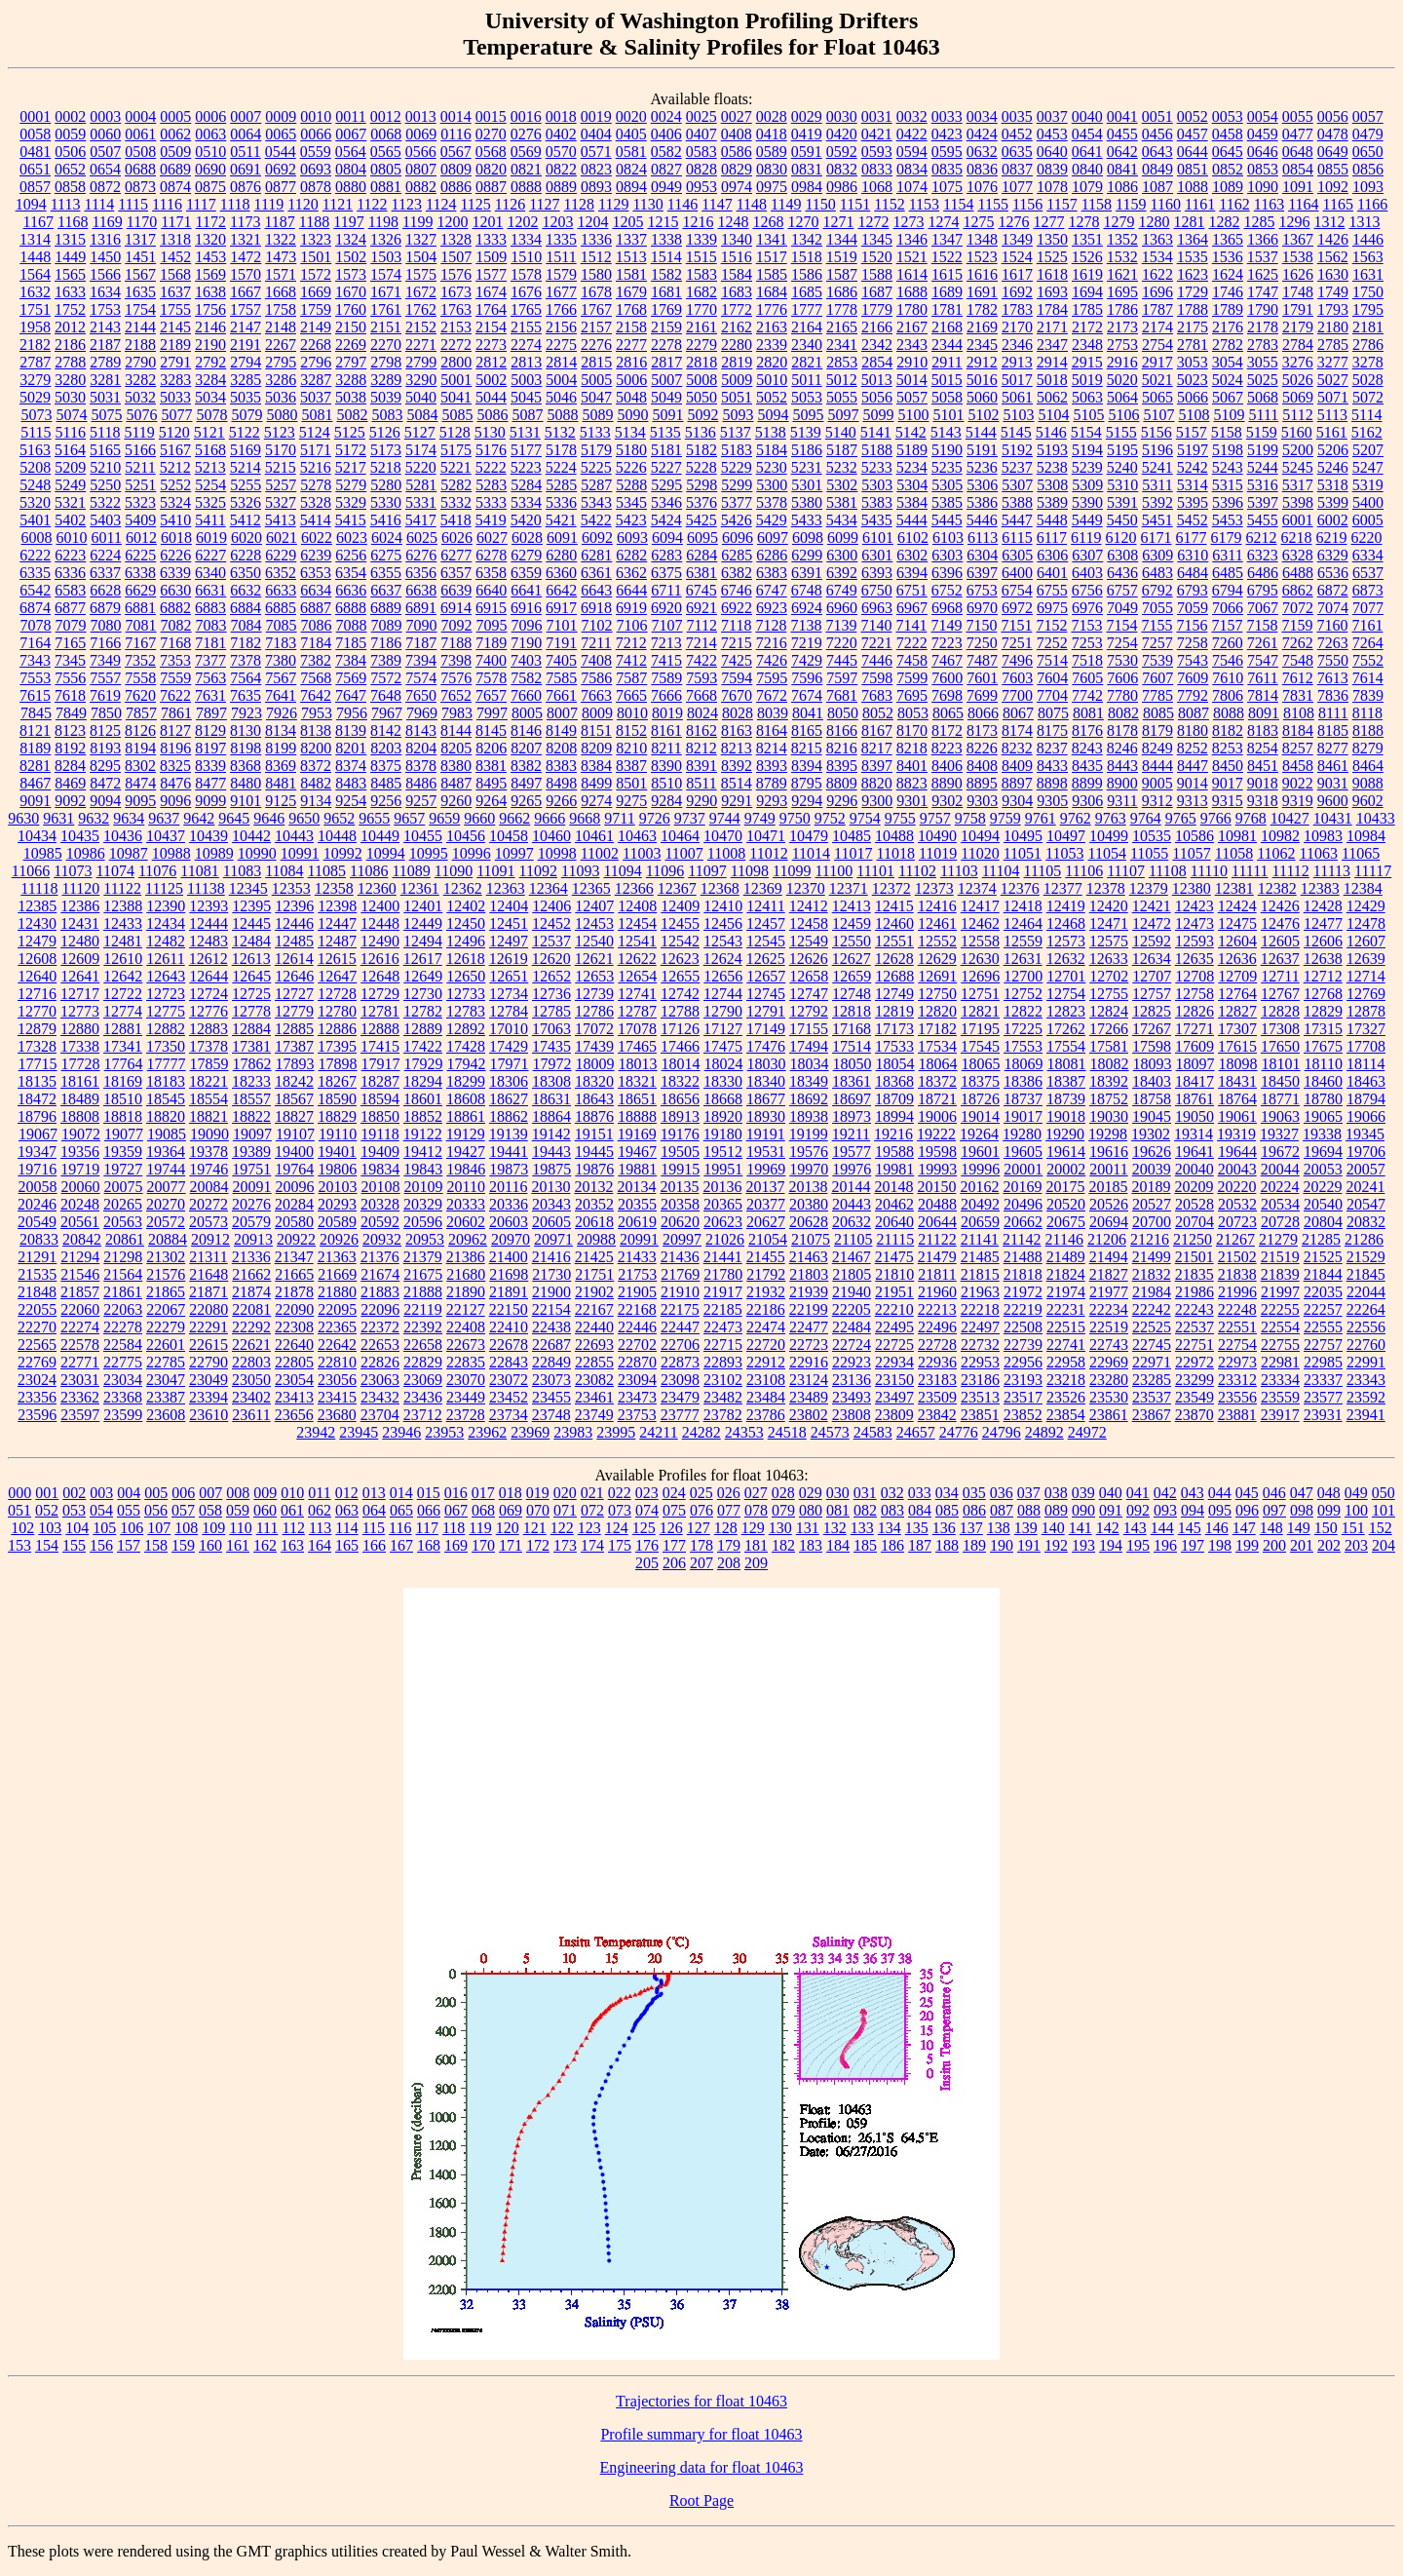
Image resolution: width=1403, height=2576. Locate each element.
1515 (701, 257)
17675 (1323, 1046)
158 (156, 1545)
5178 (561, 450)
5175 (456, 450)
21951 (894, 1292)
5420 (526, 520)
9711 (619, 818)
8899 (1087, 783)
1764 (491, 309)
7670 (736, 695)
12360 (377, 888)
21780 (722, 1274)
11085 (327, 871)
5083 (386, 414)
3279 (35, 379)
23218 (1065, 1379)
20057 (1365, 1169)
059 (237, 1510)
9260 (456, 800)
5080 (281, 414)
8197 (210, 748)
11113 (1331, 871)
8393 (771, 765)
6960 (841, 607)
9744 (724, 818)
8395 (841, 765)
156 (101, 1545)
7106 (632, 625)
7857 (141, 713)
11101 (875, 871)
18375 (980, 1081)
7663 (596, 695)
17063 (551, 1028)
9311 (1122, 800)
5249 (70, 485)
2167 (912, 327)
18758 (1151, 1099)
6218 (1296, 537)
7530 (1122, 660)
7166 (105, 642)
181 (756, 1545)
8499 (596, 783)
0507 (105, 151)
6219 (1331, 537)
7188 (456, 642)
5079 (246, 414)
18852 (422, 1116)
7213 (666, 642)
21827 (1108, 1274)
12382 (1277, 888)
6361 (596, 572)
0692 (280, 169)
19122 (422, 1134)
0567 (456, 151)
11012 (768, 853)
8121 (35, 730)
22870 (637, 1362)
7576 (456, 678)
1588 (876, 274)
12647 (337, 976)
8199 (280, 748)
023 (647, 1492)
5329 (350, 502)
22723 (808, 1344)
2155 (526, 327)
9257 (420, 800)
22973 (1237, 1362)
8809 (841, 783)
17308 (1280, 1028)
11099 (792, 871)
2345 (982, 344)
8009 (597, 713)
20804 (1323, 1221)
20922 (296, 1239)
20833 (38, 1239)
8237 (1052, 748)
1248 (732, 221)
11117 (1372, 871)
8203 (385, 748)
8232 (1017, 748)
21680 (465, 1274)
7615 (35, 695)
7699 (982, 695)
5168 (210, 450)
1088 (1192, 186)
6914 (456, 607)
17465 (637, 1046)
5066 (1192, 397)
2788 (70, 362)
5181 (666, 450)
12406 (551, 906)
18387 (1065, 1081)
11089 (411, 871)
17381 (251, 1046)
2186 (70, 344)
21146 (1064, 1239)
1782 (982, 309)
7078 (36, 625)
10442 (251, 835)
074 (647, 1510)
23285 (1151, 1379)
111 (267, 1527)
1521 (912, 257)
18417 (1194, 1081)
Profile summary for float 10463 (701, 2434)
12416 (937, 906)
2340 (806, 344)
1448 (35, 257)
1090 (1262, 186)
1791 (1297, 309)
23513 (980, 1397)
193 (1083, 1545)
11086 (369, 871)
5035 (245, 397)
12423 (1194, 906)
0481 (35, 151)
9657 (409, 818)
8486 (420, 783)
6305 (1017, 555)
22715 (722, 1344)
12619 (508, 958)
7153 (1086, 625)
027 (756, 1492)
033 (919, 1492)
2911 (946, 362)
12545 (765, 941)
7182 (245, 642)
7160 (1331, 625)
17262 (1065, 1028)
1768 (631, 309)
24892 (1044, 1432)
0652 (70, 169)
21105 (853, 1239)
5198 (1227, 450)
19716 (37, 1169)
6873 (1368, 590)
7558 (140, 678)
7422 (701, 660)
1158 (1096, 204)
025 (701, 1492)
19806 (337, 1169)
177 (674, 1545)
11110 (1209, 871)
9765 (1180, 818)
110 (240, 1527)
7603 (1017, 678)
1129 (613, 204)
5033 (175, 397)
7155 (1156, 625)
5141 (875, 432)
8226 (982, 748)
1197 (348, 221)
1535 (1192, 257)
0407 (701, 134)
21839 (1280, 1274)
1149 (786, 204)
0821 (526, 169)
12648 (379, 976)
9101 (245, 800)
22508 (1023, 1327)
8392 (736, 765)
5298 (701, 485)
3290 (420, 379)
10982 (1280, 835)
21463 (808, 1257)
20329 (422, 1204)
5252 (175, 485)
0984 (806, 186)
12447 (337, 923)
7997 (492, 713)
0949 (666, 186)
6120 (1121, 537)
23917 (1280, 1414)
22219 (1023, 1309)
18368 (894, 1081)
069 (510, 1510)
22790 (208, 1362)
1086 (1122, 186)
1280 (1153, 221)
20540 (1323, 1204)
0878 (315, 186)
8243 (1087, 748)
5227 (666, 467)
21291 (37, 1257)
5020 (1122, 379)
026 (728, 1492)
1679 (631, 292)
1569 (210, 274)
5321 (70, 502)
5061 (1017, 397)
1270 (802, 221)
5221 (456, 467)
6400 (1017, 572)
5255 (245, 485)
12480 (79, 941)
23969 (530, 1432)
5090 (632, 414)
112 (293, 1527)
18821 (208, 1116)
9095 (140, 800)
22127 (465, 1309)
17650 (1280, 1046)
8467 (35, 783)
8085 (1158, 713)
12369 (762, 888)
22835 (465, 1362)
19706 (1365, 1151)
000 (19, 1492)
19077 (123, 1134)
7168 (175, 642)
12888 (379, 1028)
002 (74, 1492)
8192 (70, 748)
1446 (1368, 239)
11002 (600, 853)
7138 (805, 625)
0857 (35, 186)
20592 (379, 1221)
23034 (122, 1379)
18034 (809, 1064)
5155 (1121, 432)
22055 (37, 1309)
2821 (806, 362)
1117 (201, 204)
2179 (1297, 327)
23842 (937, 1414)
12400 (379, 906)
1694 (1087, 292)
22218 (980, 1309)
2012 (70, 327)
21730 (551, 1274)
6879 (105, 607)
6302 (912, 555)
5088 (562, 414)
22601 (165, 1344)
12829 (1323, 1011)
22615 (208, 1344)
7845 (36, 713)
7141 (911, 625)
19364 (165, 1151)
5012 (841, 379)
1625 (1262, 274)
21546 (79, 1274)
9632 (93, 818)
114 (346, 1527)
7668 (701, 695)
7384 (350, 660)
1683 (736, 292)
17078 (637, 1028)
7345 (70, 660)
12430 (37, 923)
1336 (596, 239)
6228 (245, 555)
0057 (1368, 116)
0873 (140, 186)
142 (1107, 1527)
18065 (981, 1064)
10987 (128, 853)
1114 (99, 204)
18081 (1066, 1064)
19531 (765, 1151)
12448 (379, 923)
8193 (105, 748)
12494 (422, 941)
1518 (806, 257)
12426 (1280, 906)
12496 (465, 941)
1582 (666, 274)
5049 (666, 397)
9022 (1297, 783)
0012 (385, 116)
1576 (456, 274)
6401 (1052, 572)
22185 (722, 1309)
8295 (105, 765)
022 (619, 1492)
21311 (208, 1257)
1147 (717, 204)
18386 (1023, 1081)
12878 (1365, 1011)
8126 (140, 730)
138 (998, 1527)
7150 (981, 625)
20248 (79, 1204)
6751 (912, 590)
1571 (280, 274)
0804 (350, 169)
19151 (594, 1134)
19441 (508, 1151)
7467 (947, 660)
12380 (1191, 888)
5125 (349, 432)
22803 (251, 1362)
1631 (1368, 274)
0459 (1262, 134)
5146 (1051, 432)
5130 (490, 432)
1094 (31, 204)
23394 (208, 1397)
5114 (1366, 414)
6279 (526, 555)
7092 (457, 625)
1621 (1122, 274)
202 (1329, 1545)
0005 (175, 116)
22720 (765, 1344)
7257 (1157, 642)
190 (1001, 1545)
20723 (1237, 1221)
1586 (806, 274)
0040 (1087, 116)
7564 (245, 678)
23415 (337, 1397)
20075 (123, 1186)
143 (1135, 1527)
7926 (281, 713)
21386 (465, 1257)
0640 (1052, 151)
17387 (294, 1046)
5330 (385, 502)
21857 (79, 1292)
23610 (208, 1414)
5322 (105, 502)
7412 (631, 660)
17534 (937, 1046)
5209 (70, 467)
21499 (1151, 1257)
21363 (337, 1257)
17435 (551, 1046)
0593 (876, 151)
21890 (465, 1292)
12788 (680, 1011)
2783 (1262, 344)
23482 (722, 1397)
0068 (385, 134)
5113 (1332, 414)
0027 (736, 116)
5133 (595, 432)
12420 (1108, 906)
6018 (176, 537)
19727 (122, 1169)
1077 (1017, 186)
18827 (294, 1116)
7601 (982, 678)
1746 (1227, 292)
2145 (175, 327)
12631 (1023, 958)
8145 (491, 730)
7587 (631, 678)
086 (974, 1510)
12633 (1108, 958)
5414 (315, 520)
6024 (386, 537)
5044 (491, 397)
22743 (1108, 1344)
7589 (666, 678)
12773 (79, 1011)
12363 (505, 888)
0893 (596, 186)
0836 (982, 169)
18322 (680, 1081)
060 (265, 1510)
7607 (1157, 678)
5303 (876, 485)
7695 (912, 695)
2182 (35, 344)
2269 (350, 344)
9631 (58, 818)
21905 (637, 1292)
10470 (722, 835)
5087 (527, 414)
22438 (551, 1327)
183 (810, 1545)
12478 (1365, 923)
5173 (385, 450)
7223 (947, 642)
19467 (637, 1151)
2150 (350, 327)
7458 (912, 660)
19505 (680, 1151)
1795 (1368, 309)
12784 (508, 1011)
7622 (175, 695)
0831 (806, 169)
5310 (1122, 485)
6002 (1332, 520)
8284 (70, 765)
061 (292, 1510)
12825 (1151, 1011)
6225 (140, 555)
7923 (246, 713)
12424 (1237, 906)
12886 (337, 1028)
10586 (1194, 835)
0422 (912, 134)
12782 (422, 1011)
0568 (491, 151)
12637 (1280, 958)
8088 (1228, 713)
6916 (526, 607)
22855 (594, 1362)
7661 (561, 695)
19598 (937, 1151)
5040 (420, 397)
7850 (106, 713)
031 (865, 1492)
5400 (1368, 502)
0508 (140, 151)
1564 (35, 274)
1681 (666, 292)
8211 (666, 748)
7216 (771, 642)
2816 (631, 362)
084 (919, 1510)
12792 (808, 1011)
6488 (1297, 572)
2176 (1227, 327)
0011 (350, 116)
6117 (1052, 537)
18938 (808, 1116)
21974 (1065, 1292)
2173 (1122, 327)
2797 (350, 362)
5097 (842, 414)
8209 (596, 748)
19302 (1150, 1134)
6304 (982, 555)
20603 (508, 1221)
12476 (1280, 923)
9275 (631, 800)
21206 (1106, 1239)
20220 (1236, 1186)
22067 (165, 1309)
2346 (1017, 344)
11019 (938, 853)
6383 (771, 572)
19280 (1022, 1134)
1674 (491, 292)
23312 (1237, 1379)
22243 (1194, 1309)
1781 (947, 309)
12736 (551, 993)
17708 (1365, 1046)
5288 (631, 485)
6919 (631, 607)
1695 (1122, 292)
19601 (980, 1151)
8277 (1332, 748)
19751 (251, 1169)
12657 (765, 976)
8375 (385, 765)
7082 (176, 625)
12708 (1194, 976)
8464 (1368, 765)
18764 (1237, 1099)
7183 (280, 642)
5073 (36, 414)
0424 (982, 134)
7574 (420, 678)
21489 (1065, 1257)
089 (1056, 1510)
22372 (379, 1327)
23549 (1194, 1397)
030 (838, 1492)
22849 (551, 1362)
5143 (946, 432)
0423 (947, 134)
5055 (841, 397)
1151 (855, 204)
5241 (1157, 467)
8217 (876, 748)
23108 (765, 1379)
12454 (637, 923)
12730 (422, 993)
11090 (454, 871)
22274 (79, 1327)
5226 (631, 467)
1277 (1048, 221)
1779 (876, 309)
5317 (1297, 485)
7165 (70, 642)
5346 (666, 502)
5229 (736, 467)
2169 (982, 327)
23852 (1023, 1414)
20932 (381, 1239)
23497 (894, 1397)
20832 (1365, 1221)
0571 (596, 151)
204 (1383, 1545)
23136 (851, 1379)
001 (46, 1492)
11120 (80, 888)
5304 (912, 485)
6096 (737, 537)
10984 (1365, 835)
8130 (245, 730)
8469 (70, 783)
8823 (912, 783)
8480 (245, 783)
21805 (851, 1274)
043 (1192, 1492)
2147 (245, 327)
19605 (1023, 1151)
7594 (736, 678)
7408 (596, 660)
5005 (596, 379)
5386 (982, 502)
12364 (548, 888)
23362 (79, 1397)
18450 (1280, 1081)
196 (1165, 1545)
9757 (935, 818)
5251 (140, 485)
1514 (666, 257)
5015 (947, 379)
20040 (1194, 1169)
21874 (251, 1292)
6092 (597, 537)
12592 (1151, 941)
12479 (37, 941)
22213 (937, 1309)
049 (1356, 1492)
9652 (339, 818)
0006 (210, 116)
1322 (280, 239)
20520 (1065, 1204)
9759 (1005, 818)
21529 (1365, 1257)
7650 (420, 695)
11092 (538, 871)
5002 (491, 379)
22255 (1280, 1309)
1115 (133, 204)
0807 (420, 169)
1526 (1087, 257)
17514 (851, 1046)
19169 (637, 1134)
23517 (1023, 1397)
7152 (1051, 625)
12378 (1105, 888)
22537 (1194, 1327)
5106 (1123, 414)
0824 (631, 169)
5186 (806, 450)
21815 (980, 1274)
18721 (937, 1099)
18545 (165, 1099)
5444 (912, 520)
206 (674, 1563)
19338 (1322, 1134)
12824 (1108, 1011)
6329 (1332, 555)
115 (373, 1527)
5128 (455, 432)
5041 (456, 397)
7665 (631, 695)
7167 (140, 642)
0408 (736, 134)
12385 (37, 906)
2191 (245, 344)
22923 (851, 1362)
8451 (1262, 765)
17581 (1108, 1046)
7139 (840, 625)
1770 (701, 309)
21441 (722, 1257)
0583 (701, 151)
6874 (35, 607)
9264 (491, 800)
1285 (1258, 221)
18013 (638, 1064)
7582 (526, 678)
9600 (1332, 800)
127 (698, 1527)
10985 (42, 853)
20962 (467, 1239)
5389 (1052, 502)
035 (974, 1492)
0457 (1192, 134)
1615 (947, 274)
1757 (245, 309)
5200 (1297, 450)
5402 (70, 520)
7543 (1192, 660)
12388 (122, 906)
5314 (1192, 485)
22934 (894, 1362)
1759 (315, 309)
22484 (851, 1327)
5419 (491, 520)
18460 (1323, 1081)
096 (1247, 1510)
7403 (526, 660)
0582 (666, 151)
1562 (1332, 257)
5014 (912, 379)
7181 (210, 642)
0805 (385, 169)
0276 (526, 134)
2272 (456, 344)
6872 (1332, 590)
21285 (1321, 1239)
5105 (1088, 414)
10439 (208, 835)
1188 (314, 221)
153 (19, 1545)
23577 (1323, 1397)
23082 (594, 1379)
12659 (851, 976)
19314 (1193, 1134)
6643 (596, 590)
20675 (1065, 1221)
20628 (808, 1221)
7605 (1087, 678)
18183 (165, 1081)
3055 (1262, 362)
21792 (765, 1274)
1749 (1332, 292)
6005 (1368, 520)
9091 (35, 800)
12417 (980, 906)
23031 (79, 1379)
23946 (401, 1432)
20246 (37, 1204)
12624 (722, 958)
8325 (175, 765)
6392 (841, 572)
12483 (208, 941)
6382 (736, 572)
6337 (105, 572)
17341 (122, 1046)
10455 (422, 835)
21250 (1192, 1239)
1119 (269, 204)
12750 (937, 993)
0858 (70, 186)
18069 (1024, 1064)
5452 (1192, 520)
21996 (1237, 1292)
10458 (508, 835)
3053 (1192, 362)
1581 (631, 274)
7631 (210, 695)
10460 (551, 835)
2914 (1052, 362)
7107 (667, 625)
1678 (596, 292)
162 (265, 1545)
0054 (1262, 116)
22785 (165, 1362)
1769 (666, 309)
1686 (841, 292)
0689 (175, 169)
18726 (980, 1099)
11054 (1107, 853)
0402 (561, 134)
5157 (1191, 432)
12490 (379, 941)
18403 (1151, 1081)
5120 (174, 432)
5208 (35, 467)
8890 (947, 783)
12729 (379, 993)
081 (838, 1510)
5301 (806, 485)
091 (1110, 1510)
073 (619, 1510)
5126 (384, 432)
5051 (736, 397)
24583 (872, 1432)
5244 (1262, 467)
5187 (841, 450)
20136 (721, 1186)
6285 (736, 555)
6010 (71, 537)
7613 (1332, 678)
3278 (1368, 362)
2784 (1297, 344)
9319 (1297, 800)
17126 (680, 1028)
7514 (1052, 660)
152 (1380, 1527)
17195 (980, 1028)
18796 (37, 1116)
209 (756, 1563)
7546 (1227, 660)
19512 (722, 1151)
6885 (280, 607)
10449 (379, 835)
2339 (771, 344)
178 (701, 1545)
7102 (597, 625)
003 (101, 1492)
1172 (211, 221)
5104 (1053, 414)
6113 (982, 537)
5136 (700, 432)
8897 (1017, 783)
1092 (1332, 186)
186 (892, 1545)
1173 (245, 221)
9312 (1157, 800)
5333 (491, 502)
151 (1353, 1527)
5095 (807, 414)
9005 (1157, 783)
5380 (806, 502)
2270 (385, 344)
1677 (561, 292)
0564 (350, 151)
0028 (771, 116)
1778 (841, 309)
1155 (992, 204)
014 (401, 1492)
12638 (1323, 958)
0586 (736, 151)
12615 (337, 958)
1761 (385, 309)
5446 (982, 520)
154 (46, 1545)
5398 (1297, 502)
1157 (1061, 204)
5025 (1262, 379)
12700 (1023, 976)
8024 (702, 713)
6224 (105, 555)
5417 (420, 520)
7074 (1332, 607)
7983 (457, 713)
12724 (208, 993)
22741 (1065, 1344)
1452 (175, 257)
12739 (594, 993)
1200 (452, 221)
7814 (1262, 695)
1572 (315, 274)
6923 (771, 607)
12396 (294, 906)
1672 (420, 292)
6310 (1192, 555)
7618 (70, 695)
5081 (316, 414)
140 (1053, 1527)
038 (1056, 1492)
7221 (876, 642)
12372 (891, 888)
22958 (1065, 1362)
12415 (894, 906)
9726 (654, 818)
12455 (680, 923)
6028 (527, 537)
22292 (251, 1327)
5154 (1086, 432)
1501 (315, 257)
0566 (420, 151)
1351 (1087, 239)
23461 (594, 1397)
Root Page (701, 2500)
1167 (38, 221)
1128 (579, 204)
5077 (176, 414)
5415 (350, 520)
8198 (245, 748)
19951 (722, 1169)
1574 (385, 274)
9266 (561, 800)
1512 (596, 257)
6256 (350, 555)
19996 (980, 1169)
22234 (1108, 1309)
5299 (736, 485)
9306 (1087, 800)
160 (210, 1545)
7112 (702, 625)
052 (46, 1510)
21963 (980, 1292)
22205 (851, 1309)
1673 (456, 292)
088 (1029, 1510)
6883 (210, 607)
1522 (947, 257)
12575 (1108, 941)
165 (347, 1545)
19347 (37, 1151)
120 (507, 1527)
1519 (841, 257)
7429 (806, 660)
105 (104, 1527)
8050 (842, 713)
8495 (491, 783)
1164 (1303, 204)
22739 (1023, 1344)
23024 (37, 1379)
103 (49, 1527)
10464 (680, 835)
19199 (808, 1134)
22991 (1365, 1362)
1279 (1118, 221)
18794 (1365, 1099)
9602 (1368, 800)
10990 (257, 853)
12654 (637, 976)
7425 (736, 660)
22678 (508, 1344)
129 (753, 1527)
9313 (1192, 800)
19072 (80, 1134)
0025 (701, 116)
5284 (526, 485)
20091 (252, 1186)
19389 (251, 1151)
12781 (379, 1011)
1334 (526, 239)
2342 (876, 344)
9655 (374, 818)
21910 (680, 1292)
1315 (70, 239)
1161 (1200, 204)
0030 (841, 116)
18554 (208, 1099)
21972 (1023, 1292)
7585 (561, 678)
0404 (596, 134)
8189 (35, 748)
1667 (245, 292)
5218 (385, 467)
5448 (1052, 520)
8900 (1122, 783)
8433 (1052, 765)
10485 (851, 835)
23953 (444, 1432)
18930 (765, 1116)
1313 (1364, 221)
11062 (1276, 853)
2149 (315, 327)
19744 (165, 1169)
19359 (122, 1151)
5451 (1157, 520)
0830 (771, 169)
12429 (1365, 906)
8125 (105, 730)
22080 (208, 1309)
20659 (980, 1221)
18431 (1237, 1081)
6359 (526, 572)
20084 (209, 1186)
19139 (508, 1134)
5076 (141, 414)
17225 (1023, 1028)
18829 (337, 1116)
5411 (210, 520)
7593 (701, 678)
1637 (175, 292)
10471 (765, 835)
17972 (552, 1064)
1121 (337, 204)
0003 (105, 116)
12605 (1280, 941)
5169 (245, 450)
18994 (894, 1116)
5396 (1227, 502)
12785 (551, 1011)
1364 (1192, 239)
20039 (1151, 1169)
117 (427, 1527)
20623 (722, 1221)
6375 (666, 572)
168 (428, 1545)
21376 (379, 1257)
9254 (350, 800)
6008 (36, 537)
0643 (1157, 151)
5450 (1122, 520)
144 (1162, 1527)
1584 (736, 274)
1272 (873, 221)
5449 (1087, 520)
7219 (806, 642)
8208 (561, 748)
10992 (342, 853)
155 (74, 1545)
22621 (251, 1344)
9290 (701, 800)
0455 (1122, 134)
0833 (876, 169)
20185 (1107, 1186)
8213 (736, 748)
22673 (465, 1344)
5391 (1122, 502)
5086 (492, 414)
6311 (1227, 555)
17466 (680, 1046)
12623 (680, 958)
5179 (596, 450)
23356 (37, 1397)
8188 (1368, 730)
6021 (281, 537)
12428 (1323, 906)
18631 (551, 1099)
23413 (294, 1397)
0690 (210, 169)
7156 (1191, 625)
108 (186, 1527)
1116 (167, 204)
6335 (35, 572)
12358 (334, 888)
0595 (947, 151)
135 (917, 1527)
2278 (666, 344)
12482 (165, 941)
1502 (350, 257)
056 (156, 1510)
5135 (665, 432)
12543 (722, 941)
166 (374, 1545)
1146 (682, 204)
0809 (456, 169)
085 (947, 1510)
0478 (1332, 134)
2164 (806, 327)
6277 (456, 555)
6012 (141, 537)
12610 (122, 958)
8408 (982, 765)
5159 (1261, 432)
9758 (970, 818)
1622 (1157, 274)
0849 (1157, 169)
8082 (1123, 713)
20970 (510, 1239)
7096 (527, 625)
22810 (337, 1362)
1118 (235, 204)
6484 (1192, 572)
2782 (1227, 344)
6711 (666, 590)
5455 (1262, 520)
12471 (1108, 923)
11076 (157, 871)
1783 (1017, 309)
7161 (1367, 625)
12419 (1065, 906)
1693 (1052, 292)
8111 (1333, 713)
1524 (1017, 257)
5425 (701, 520)
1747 (1262, 292)
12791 (765, 1011)
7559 (175, 678)
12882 (165, 1028)
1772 (736, 309)
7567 (280, 678)
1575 (420, 274)
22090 (294, 1309)
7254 (1122, 642)
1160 (1166, 204)
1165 (1338, 204)
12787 (637, 1011)
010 (292, 1492)
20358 (680, 1204)
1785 (1087, 309)
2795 (280, 362)
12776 (208, 1011)
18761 (1194, 1099)
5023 (1192, 379)
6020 (246, 537)
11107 (1126, 871)
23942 (315, 1432)
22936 (937, 1362)
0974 (736, 186)
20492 (980, 1204)
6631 (210, 590)
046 (1274, 1492)
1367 (1297, 239)
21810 (894, 1274)
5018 (1052, 379)
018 (510, 1492)
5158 (1226, 432)
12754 (1065, 993)
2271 (420, 344)
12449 (422, 923)
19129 (465, 1134)
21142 (1022, 1239)
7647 (350, 695)
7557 (105, 678)
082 (865, 1510)
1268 (767, 221)
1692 (1017, 292)
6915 (491, 607)
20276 (251, 1204)
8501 (631, 783)
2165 (841, 327)
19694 (1323, 1151)
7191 (561, 642)
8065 (948, 713)
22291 (208, 1327)
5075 (106, 414)
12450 (465, 923)
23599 (122, 1414)
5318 (1332, 485)
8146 (526, 730)
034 (947, 1492)
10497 (1065, 835)
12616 (379, 958)
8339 (210, 765)
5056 (876, 397)
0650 (1368, 151)
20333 (465, 1204)
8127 (175, 730)
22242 (1151, 1309)
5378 (771, 502)
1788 (1192, 309)
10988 (171, 853)
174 (592, 1545)
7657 (491, 695)
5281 (420, 485)
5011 (806, 379)
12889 (422, 1028)
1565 (70, 274)
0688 (140, 169)
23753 (637, 1414)
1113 (66, 204)
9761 (1040, 818)
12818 (851, 1011)
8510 (666, 783)
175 (619, 1545)
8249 (1157, 748)
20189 (1150, 1186)
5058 (947, 397)
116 (400, 1527)
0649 (1332, 151)
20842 (81, 1239)
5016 (982, 379)
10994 (385, 853)
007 (210, 1492)
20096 (295, 1186)
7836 (1332, 695)
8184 (1297, 730)
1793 (1332, 309)
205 (647, 1563)
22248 (1237, 1309)
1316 (105, 239)
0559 (315, 151)
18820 (165, 1116)
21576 (165, 1274)
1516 (736, 257)
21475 (894, 1257)
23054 (294, 1379)
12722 (122, 993)
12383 (1320, 888)
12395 (251, 906)
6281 (596, 555)
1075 (947, 186)
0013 (420, 116)
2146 (210, 327)
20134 (636, 1186)
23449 (465, 1397)
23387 (165, 1397)
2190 (210, 344)
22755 (1280, 1344)
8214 (771, 748)
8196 (175, 748)
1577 (491, 274)
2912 (982, 362)
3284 (210, 379)
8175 (1052, 730)
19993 (937, 1169)
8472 (105, 783)
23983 (572, 1432)
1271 (837, 221)
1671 (385, 292)
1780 (912, 309)
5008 (701, 379)
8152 (631, 730)
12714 (1365, 976)
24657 (915, 1432)
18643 (594, 1099)
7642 (315, 695)
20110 (466, 1186)
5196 (1157, 450)
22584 (122, 1344)
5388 (1017, 502)
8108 (1298, 713)
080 (810, 1510)
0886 (456, 186)
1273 (908, 221)
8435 (1087, 765)
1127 (544, 204)
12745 (765, 993)
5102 (983, 414)
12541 (637, 941)
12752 (1023, 993)
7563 (210, 678)
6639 (456, 590)
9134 (315, 800)
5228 (701, 467)
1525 (1052, 257)
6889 (385, 607)
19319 (1236, 1134)
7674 (806, 695)
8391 (701, 765)
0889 (561, 186)
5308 (1052, 485)
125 (644, 1527)
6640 (491, 590)
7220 (841, 642)
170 (483, 1545)
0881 (385, 186)
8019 (667, 713)
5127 (420, 432)
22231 (1065, 1309)
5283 (491, 485)
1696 (1157, 292)
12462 (980, 923)
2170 (1017, 327)
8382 (526, 765)
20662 (1023, 1221)
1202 (522, 221)
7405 (561, 660)
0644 (1192, 151)
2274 (526, 344)
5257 (280, 485)
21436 (680, 1257)
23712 (422, 1414)
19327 (1279, 1134)
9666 (549, 818)
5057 (912, 397)
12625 (765, 958)
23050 (251, 1379)
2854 (876, 362)
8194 (140, 748)
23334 (1280, 1379)
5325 (210, 502)
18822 (251, 1116)
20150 (936, 1186)
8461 (1332, 765)
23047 (165, 1379)
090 (1083, 1510)
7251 (1017, 642)
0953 (701, 186)
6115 (1017, 537)
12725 (251, 993)
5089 (597, 414)
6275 (385, 555)
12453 (594, 923)
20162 (979, 1186)
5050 (701, 397)
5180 (631, 450)
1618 (1052, 274)
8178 (1122, 730)
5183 (736, 450)
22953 (980, 1362)
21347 (294, 1257)
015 (428, 1492)
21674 (379, 1274)
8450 (1227, 765)
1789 (1227, 309)
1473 (280, 257)
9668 (584, 818)
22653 (379, 1344)
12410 (722, 906)
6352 (280, 572)
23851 (980, 1414)
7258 (1192, 642)
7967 (386, 713)
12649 (422, 976)
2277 (631, 344)
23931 (1323, 1414)
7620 (140, 695)
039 (1083, 1492)
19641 (1194, 1151)
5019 (1087, 379)
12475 (1237, 923)
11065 (1361, 853)
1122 (372, 204)
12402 (465, 906)
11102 (917, 871)
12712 (1323, 976)
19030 (1108, 1116)
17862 (252, 1064)
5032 (140, 397)
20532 (1237, 1204)
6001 (1297, 520)
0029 (806, 116)
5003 (526, 379)
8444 (1157, 765)
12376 (1020, 888)
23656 (294, 1414)
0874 (175, 186)
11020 (980, 853)
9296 (841, 800)
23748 (551, 1414)
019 (538, 1492)
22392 (422, 1327)
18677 (765, 1099)
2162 (736, 327)
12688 (894, 976)
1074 (912, 186)
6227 (210, 555)
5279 (350, 485)
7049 (1122, 607)
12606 (1323, 941)
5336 (561, 502)
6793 (1192, 590)
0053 (1227, 116)
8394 (806, 765)
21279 (1278, 1239)
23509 (937, 1397)
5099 (877, 414)
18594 (379, 1099)
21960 (937, 1292)
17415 (379, 1046)
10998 (557, 853)
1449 (70, 257)
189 (974, 1545)
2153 (456, 327)
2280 (736, 344)
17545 (980, 1046)
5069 (1297, 397)
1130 (647, 204)
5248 (35, 485)
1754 (140, 309)
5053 (806, 397)
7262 (1297, 642)
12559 (1023, 941)
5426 (736, 520)
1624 (1227, 274)
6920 (666, 607)
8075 (1053, 713)
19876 (594, 1169)
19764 (294, 1169)
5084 (421, 414)
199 (1247, 1545)
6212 (1261, 537)
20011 (1108, 1169)
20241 (1365, 1186)
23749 (594, 1414)
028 (783, 1492)
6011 (106, 537)
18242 (294, 1081)
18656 (680, 1099)
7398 (456, 660)
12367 (677, 888)
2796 (315, 362)
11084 (284, 871)
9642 (198, 818)
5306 (982, 485)
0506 (70, 151)
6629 (140, 590)
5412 (245, 520)
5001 (456, 379)
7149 (946, 625)
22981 (1280, 1362)
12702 (1108, 976)
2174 (1157, 327)
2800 (456, 362)
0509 (175, 151)
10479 (808, 835)
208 (728, 1563)
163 (292, 1545)
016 (456, 1492)
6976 (1087, 607)
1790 (1262, 309)
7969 (421, 713)
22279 (165, 1327)
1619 (1087, 274)
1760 (350, 309)
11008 (726, 853)
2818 (701, 362)
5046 (561, 397)
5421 (561, 520)
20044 (1280, 1169)
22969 (1108, 1362)
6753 (982, 590)
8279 (1368, 748)
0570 (561, 151)
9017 (1227, 783)
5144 (981, 432)
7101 (562, 625)
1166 (1372, 204)
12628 (894, 958)
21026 (724, 1239)
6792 (1157, 590)
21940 (851, 1292)
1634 (105, 292)
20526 (1108, 1204)
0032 (912, 116)
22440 (594, 1327)
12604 (1237, 941)
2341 (841, 344)
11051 (1023, 853)
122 (562, 1527)
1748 (1297, 292)
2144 (140, 327)
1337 (631, 239)
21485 (980, 1257)
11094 (622, 871)
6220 (1367, 537)
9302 (947, 800)
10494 (980, 835)
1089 (1227, 186)
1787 (1157, 309)
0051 (1157, 116)
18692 (808, 1099)
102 (22, 1527)
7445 (841, 660)
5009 (736, 379)
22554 (1280, 1327)
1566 (105, 274)
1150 (820, 204)
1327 (420, 239)
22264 (1365, 1309)
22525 (1151, 1327)
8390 (666, 765)
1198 (383, 221)
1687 (876, 292)
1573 (350, 274)
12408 (637, 906)
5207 (1368, 450)
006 (183, 1492)
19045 (1151, 1116)
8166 (841, 730)
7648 (385, 695)
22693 (594, 1344)
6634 (315, 590)
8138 (315, 730)
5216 (315, 467)
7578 (491, 678)
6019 (211, 537)
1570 (245, 274)
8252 (1192, 748)
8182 (1227, 730)
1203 (557, 221)
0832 (841, 169)
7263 (1332, 642)
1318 (175, 239)
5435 (876, 520)
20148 (893, 1186)
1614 (912, 274)
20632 (851, 1221)
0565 (385, 151)
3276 (1297, 362)
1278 (1083, 221)
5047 (596, 397)
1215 (662, 221)
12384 (1363, 888)
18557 (251, 1099)
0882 (420, 186)
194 (1110, 1545)
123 (589, 1527)
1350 (1052, 239)
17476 (765, 1046)
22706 (680, 1344)
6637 (385, 590)
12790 (722, 1011)
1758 (280, 309)
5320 (35, 502)
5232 (841, 467)
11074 (115, 871)
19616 (1108, 1151)
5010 (771, 379)
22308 (294, 1327)
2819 (736, 362)
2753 (1122, 344)
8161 (666, 730)
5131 (525, 432)
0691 (245, 169)
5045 (526, 397)
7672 (771, 695)
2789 (105, 362)
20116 (508, 1186)
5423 (631, 520)
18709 (894, 1099)
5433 (806, 520)
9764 (1145, 818)
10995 (428, 853)
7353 (175, 660)
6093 (632, 537)
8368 (245, 765)
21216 (1149, 1239)
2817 (666, 362)
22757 (1323, 1344)
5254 (210, 485)
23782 (722, 1414)
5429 (771, 520)
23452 (508, 1397)
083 (892, 1510)
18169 (122, 1081)
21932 (765, 1292)
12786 (594, 1011)
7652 (456, 695)
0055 (1297, 116)
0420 (841, 134)
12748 (851, 993)
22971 (1151, 1362)
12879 (37, 1028)
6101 (877, 537)
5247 (1368, 467)
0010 (315, 116)
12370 (805, 888)
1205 (627, 221)
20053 (1323, 1169)
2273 (491, 344)
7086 (316, 625)
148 (1271, 1527)
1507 (456, 257)
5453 (1227, 520)
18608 (465, 1099)
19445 (594, 1151)
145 (1189, 1527)
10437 (165, 835)
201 (1301, 1545)
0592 (841, 151)
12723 (165, 993)
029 (810, 1492)
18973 (851, 1116)
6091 (562, 537)
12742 (680, 993)
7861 (176, 713)
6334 (1368, 555)
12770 (37, 1011)
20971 (553, 1239)
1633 (70, 292)
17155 (808, 1028)
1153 (924, 204)
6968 (947, 607)
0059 (70, 134)
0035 (1017, 116)
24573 (830, 1432)
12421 (1151, 906)
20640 (894, 1221)
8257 (1297, 748)
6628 (105, 590)
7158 (1261, 625)
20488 (937, 1204)
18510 (122, 1099)
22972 (1194, 1362)
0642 (1122, 151)
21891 (508, 1292)
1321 (245, 239)
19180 (722, 1134)
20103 (338, 1186)
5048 (631, 397)
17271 (1194, 1028)
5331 (420, 502)
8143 (420, 730)
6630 (175, 590)
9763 (1110, 818)
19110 (338, 1134)
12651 (508, 976)
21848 (37, 1292)
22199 (808, 1309)
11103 (959, 871)
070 (538, 1510)
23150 (894, 1379)
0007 (245, 116)
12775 (165, 1011)
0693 (315, 169)
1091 (1297, 186)
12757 (1151, 993)
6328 (1297, 555)
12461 (937, 923)
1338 (666, 239)
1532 (1122, 257)
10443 (294, 835)
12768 (1323, 993)
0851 (1192, 169)
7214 (701, 642)
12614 (294, 958)
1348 (982, 239)
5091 (667, 414)
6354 (350, 572)
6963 (876, 607)
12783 (465, 1011)
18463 (1365, 1081)
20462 (894, 1204)
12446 (294, 923)
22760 (1365, 1344)
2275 (561, 344)
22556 (1365, 1327)
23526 (1065, 1397)
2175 (1192, 327)
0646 (1262, 151)
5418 (456, 520)
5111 (1263, 414)
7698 (947, 695)
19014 (980, 1116)
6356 (420, 572)
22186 (765, 1309)
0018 (561, 116)
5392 (1157, 502)
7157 (1226, 625)
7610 (1227, 678)
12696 (980, 976)
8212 (701, 748)
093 (1165, 1510)
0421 (876, 134)
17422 (422, 1046)
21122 (937, 1239)
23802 (808, 1414)
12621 (594, 958)
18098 (1238, 1064)
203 (1356, 1545)
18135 (37, 1081)
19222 (936, 1134)
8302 (140, 765)
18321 (637, 1081)
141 (1080, 1527)
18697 (851, 1099)
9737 (689, 818)
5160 (1296, 432)
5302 (841, 485)
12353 (291, 888)
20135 (679, 1186)
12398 (337, 906)
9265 (526, 800)
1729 (1192, 292)
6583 (70, 590)
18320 (594, 1081)
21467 (851, 1257)
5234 (912, 467)
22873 (680, 1362)
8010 (632, 713)
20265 (122, 1204)
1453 (210, 257)
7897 (211, 713)
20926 (339, 1239)
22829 (422, 1362)
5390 (1087, 502)
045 (1247, 1492)
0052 (1192, 116)
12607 (1365, 941)
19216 (893, 1134)
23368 (122, 1397)
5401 (35, 520)
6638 (420, 590)
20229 (1322, 1186)
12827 (1237, 1011)
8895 (982, 783)
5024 (1227, 379)
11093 (580, 871)
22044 (1365, 1292)
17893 (295, 1064)
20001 (1023, 1169)
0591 (806, 151)
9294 (806, 800)
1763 (456, 309)
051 (19, 1510)
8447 (1192, 765)
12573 (1065, 941)
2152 (420, 327)
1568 (175, 274)
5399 (1332, 502)
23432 (379, 1397)
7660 (526, 695)
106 (131, 1527)
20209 (1193, 1186)
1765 (526, 309)
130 (780, 1527)
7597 (841, 678)
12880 (79, 1028)
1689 (947, 292)
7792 (1192, 695)
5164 (70, 450)
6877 (70, 607)
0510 (210, 151)
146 (1217, 1527)
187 (919, 1545)
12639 (1365, 958)
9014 (1192, 783)
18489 (79, 1099)
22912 (765, 1362)
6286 (771, 555)
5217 (350, 467)
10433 (1375, 818)
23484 (765, 1397)
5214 (245, 467)
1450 (105, 257)
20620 (680, 1221)
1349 (1017, 239)
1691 (982, 292)
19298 (1107, 1134)
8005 (527, 713)
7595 (771, 678)
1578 (526, 274)
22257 (1323, 1309)
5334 (526, 502)
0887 (491, 186)
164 (319, 1545)
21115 (895, 1239)
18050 (852, 1064)
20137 (764, 1186)
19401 (337, 1151)
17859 (209, 1064)
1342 (806, 239)
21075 (810, 1239)
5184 (771, 450)
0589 (771, 151)
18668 (722, 1099)
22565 (37, 1344)
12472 (1151, 923)
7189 (491, 642)
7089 (386, 625)
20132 (593, 1186)
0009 (280, 116)
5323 (140, 502)
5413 (280, 520)
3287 (315, 379)
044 (1220, 1492)
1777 (806, 309)
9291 (736, 800)
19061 (1237, 1116)
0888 (526, 186)
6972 (1017, 607)
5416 (385, 520)
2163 (771, 327)
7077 (1368, 607)
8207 (526, 748)
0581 (631, 151)
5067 (1227, 397)
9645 (233, 818)
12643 (165, 976)
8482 (315, 783)
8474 (140, 783)
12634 (1151, 958)
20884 (167, 1239)
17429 (508, 1046)
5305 (947, 485)
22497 (980, 1327)
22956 (1023, 1362)
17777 (166, 1064)
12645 (251, 976)
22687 (551, 1344)
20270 (165, 1204)
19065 (1323, 1116)
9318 (1262, 800)
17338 (79, 1046)
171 (510, 1545)
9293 (771, 800)
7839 (1368, 695)
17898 (338, 1064)
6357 (456, 572)
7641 (280, 695)
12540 (594, 941)
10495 (1023, 835)
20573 (208, 1221)
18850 (379, 1116)
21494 (1108, 1257)
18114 (1365, 1064)
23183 (937, 1379)
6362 (631, 572)
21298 (122, 1257)
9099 (210, 800)
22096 (379, 1309)
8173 (982, 730)
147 (1244, 1527)
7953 (316, 713)
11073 (73, 871)
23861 (1108, 1414)
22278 (122, 1327)
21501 (1194, 1257)
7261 (1262, 642)
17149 (765, 1028)
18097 (1195, 1064)
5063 (1087, 397)
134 (889, 1527)
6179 (1226, 537)
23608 (165, 1414)
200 (1274, 1545)
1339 (701, 239)
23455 (551, 1397)
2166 (876, 327)
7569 (350, 678)
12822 (1023, 1011)
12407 (594, 906)
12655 (680, 976)
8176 (1087, 730)
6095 (702, 537)
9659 (444, 818)
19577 (851, 1151)
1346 (912, 239)
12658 (808, 976)
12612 (208, 958)
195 (1138, 1545)
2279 (701, 344)
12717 (79, 993)
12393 (208, 906)
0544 (280, 151)
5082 (351, 414)
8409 (1017, 765)
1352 (1122, 239)
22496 (937, 1327)
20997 (682, 1239)
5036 (280, 397)
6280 (561, 555)
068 (483, 1510)
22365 (337, 1327)
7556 (70, 678)
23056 (337, 1379)
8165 (806, 730)
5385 (947, 502)
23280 (1108, 1379)
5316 (1262, 485)
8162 (701, 730)
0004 (140, 116)
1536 (1227, 257)
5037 (315, 397)
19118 (379, 1134)
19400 (294, 1151)
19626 (1151, 1151)
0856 (1368, 169)
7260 (1227, 642)
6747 (771, 590)
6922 (736, 607)
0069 (420, 134)
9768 (1251, 818)
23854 (1065, 1414)
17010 (508, 1028)
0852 (1227, 169)
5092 (702, 414)
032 (892, 1492)
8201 (350, 748)
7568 (315, 678)
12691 (937, 976)
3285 (245, 379)
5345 (631, 502)
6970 (982, 607)
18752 (1108, 1099)
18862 (508, 1116)
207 (701, 1563)
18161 (79, 1081)
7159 (1296, 625)
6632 (245, 590)
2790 (140, 362)
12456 (722, 923)
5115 (35, 432)
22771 (79, 1362)
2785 (1332, 344)
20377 (765, 1204)
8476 (175, 783)
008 (237, 1492)
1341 (771, 239)
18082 (1109, 1064)
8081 (1088, 713)
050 (1383, 1492)
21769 (680, 1274)
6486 (1262, 572)
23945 (358, 1432)
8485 (385, 783)
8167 (876, 730)
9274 (596, 800)
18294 (422, 1081)
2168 (947, 327)
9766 (1216, 818)
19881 (637, 1169)
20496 (1023, 1204)
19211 (851, 1134)
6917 (561, 607)
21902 (594, 1292)
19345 (1365, 1134)
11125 (164, 888)
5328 (315, 502)
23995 (615, 1432)
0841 (1122, 169)
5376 (701, 502)
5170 (280, 450)
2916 (1122, 362)
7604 (1052, 678)
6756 (1087, 590)
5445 (947, 520)
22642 (337, 1344)
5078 (211, 414)
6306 (1052, 555)
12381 (1234, 888)
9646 (268, 818)
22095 (337, 1309)
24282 (701, 1432)
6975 (1052, 607)
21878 (294, 1292)
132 (835, 1527)
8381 (491, 765)
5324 (175, 502)
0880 (350, 186)
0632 (982, 151)
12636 (1237, 958)
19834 (379, 1169)
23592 (1365, 1397)
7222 (912, 642)
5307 (1017, 485)
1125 (475, 204)
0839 (1052, 169)
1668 (280, 292)
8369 (280, 765)
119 (480, 1527)
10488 (894, 835)
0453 (1052, 134)
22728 (937, 1344)
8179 (1157, 730)
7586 (596, 678)
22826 (379, 1362)
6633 (280, 590)
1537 (1262, 257)
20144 (850, 1186)
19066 (1365, 1116)
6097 (772, 537)
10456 (465, 835)
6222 (35, 555)
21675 (422, 1274)
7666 (666, 695)
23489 (808, 1397)
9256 (385, 800)
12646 (294, 976)
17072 (594, 1028)
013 (374, 1492)
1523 (982, 257)
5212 (175, 467)
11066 (31, 871)
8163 (736, 730)
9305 (1052, 800)
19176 (680, 1134)
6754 (1017, 590)
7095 (492, 625)
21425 (594, 1257)
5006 (631, 379)
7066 (1227, 607)
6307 (1087, 555)
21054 (767, 1239)
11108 (1168, 871)
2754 (1157, 344)
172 (538, 1545)
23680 (337, 1414)
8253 (1227, 748)
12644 (208, 976)
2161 (701, 327)
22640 (294, 1344)
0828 (701, 169)
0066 (315, 134)
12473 (1194, 923)
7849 (71, 713)
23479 (680, 1397)
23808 (851, 1414)
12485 (294, 941)
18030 (766, 1064)
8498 (561, 783)
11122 (122, 888)
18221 (208, 1081)
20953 (424, 1239)
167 (401, 1545)
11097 (707, 871)
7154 (1121, 625)
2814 (561, 362)
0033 (947, 116)
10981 (1237, 835)
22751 (1194, 1344)
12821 (980, 1011)
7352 (140, 660)
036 (1001, 1492)
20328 (379, 1204)
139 (1026, 1527)
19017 (1023, 1116)
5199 (1262, 450)
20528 (1194, 1204)
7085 (281, 625)
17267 (1151, 1028)
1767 (596, 309)
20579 (251, 1221)
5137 (735, 432)
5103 (1018, 414)
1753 (105, 309)
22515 (1065, 1327)
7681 (841, 695)
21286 (1364, 1239)
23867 (1151, 1414)
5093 (737, 414)
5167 (175, 450)
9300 (876, 800)
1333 (491, 239)
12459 (851, 923)
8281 (35, 765)
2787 (35, 362)
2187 (105, 344)
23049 (208, 1379)
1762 (420, 309)
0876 (245, 186)
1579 (561, 274)
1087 (1157, 186)
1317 (140, 239)
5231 (806, 467)
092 (1138, 1510)
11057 (1191, 853)
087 (1001, 1510)
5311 (1157, 485)
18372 (937, 1081)
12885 (294, 1028)
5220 (420, 467)
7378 (245, 660)
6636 (350, 590)
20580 (294, 1221)
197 (1192, 1545)
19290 (1064, 1134)
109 (213, 1527)
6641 (526, 590)
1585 (771, 274)
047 (1301, 1492)
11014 (811, 853)
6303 (947, 555)
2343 (912, 344)
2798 (385, 362)
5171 (315, 450)
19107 (295, 1134)
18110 (1324, 1064)
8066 (983, 713)
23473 (637, 1397)
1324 (350, 239)
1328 (456, 239)
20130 (550, 1186)
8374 (350, 765)
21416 (551, 1257)
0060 (105, 134)
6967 (912, 607)
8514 (736, 783)
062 (319, 1510)
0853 (1262, 169)
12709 (1237, 976)
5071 (1332, 397)
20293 (337, 1204)
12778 (251, 1011)
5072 (1368, 397)
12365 (591, 888)
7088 (351, 625)
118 (453, 1527)
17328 (37, 1046)
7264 (1368, 642)
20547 (1365, 1204)
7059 (1192, 607)
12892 (465, 1028)
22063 (122, 1309)
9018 (1262, 783)
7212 (631, 642)
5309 (1087, 485)
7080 (106, 625)
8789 (771, 783)
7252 (1052, 642)
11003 (642, 853)
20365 (722, 1204)
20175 (1064, 1186)
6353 (315, 572)
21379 (422, 1257)
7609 (1192, 678)
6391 (806, 572)
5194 (1087, 450)
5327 (280, 502)
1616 (982, 274)
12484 (251, 941)
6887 (315, 607)
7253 (1087, 642)
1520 (876, 257)
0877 (280, 186)
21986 (1194, 1292)
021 (592, 1492)
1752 (70, 309)
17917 (380, 1064)
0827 (666, 169)
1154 (958, 204)
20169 (1022, 1186)
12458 (808, 923)
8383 (561, 765)
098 (1301, 1510)
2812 (491, 362)
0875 (210, 186)
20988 (596, 1239)
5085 (457, 414)
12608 (37, 958)
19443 (551, 1151)
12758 (1194, 993)
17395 (337, 1046)
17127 (722, 1028)
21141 (980, 1239)
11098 (750, 871)
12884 (251, 1028)
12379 (1148, 888)
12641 (79, 976)
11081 (199, 871)
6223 (70, 555)
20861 (124, 1239)
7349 (105, 660)
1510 (526, 257)
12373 (934, 888)
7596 (806, 678)
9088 (1368, 783)
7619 (105, 695)
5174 (420, 450)
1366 (1262, 239)
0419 (806, 134)
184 (838, 1545)
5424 (666, 520)
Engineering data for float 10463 (702, 2467)
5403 (105, 520)
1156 (1027, 204)
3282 (140, 379)
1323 (315, 239)
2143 (105, 327)
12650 (465, 976)
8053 (913, 713)
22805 (294, 1362)
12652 (551, 976)
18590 (337, 1099)
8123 (70, 730)
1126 (510, 204)
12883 (208, 1028)
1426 (1332, 239)
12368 (720, 888)
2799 (420, 362)
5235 (947, 467)
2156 (561, 327)
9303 (982, 800)
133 (862, 1527)
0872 (105, 186)
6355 (385, 572)
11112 (1290, 871)
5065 (1157, 397)
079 (783, 1510)
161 (237, 1545)
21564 (122, 1274)
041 (1138, 1492)
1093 (1368, 186)
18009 (595, 1064)
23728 (465, 1414)
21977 (1108, 1292)
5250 (105, 485)
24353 (744, 1432)
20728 (1280, 1221)
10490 (937, 835)
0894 (631, 186)
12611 (165, 958)
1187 (279, 221)
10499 (1108, 835)
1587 (841, 274)
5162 (1367, 432)
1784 (1052, 309)
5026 (1297, 379)
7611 (1262, 678)
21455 (765, 1257)
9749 (760, 818)
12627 (851, 958)
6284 (701, 555)
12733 (465, 993)
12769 (1365, 993)
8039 (772, 713)
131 (807, 1527)
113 (320, 1527)
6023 (351, 537)
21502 (1237, 1257)
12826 (1194, 1011)
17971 (509, 1064)
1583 (701, 274)
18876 (594, 1116)
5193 (1052, 450)
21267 (1235, 1239)
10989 (214, 853)
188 (947, 1545)
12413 (851, 906)
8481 (280, 783)
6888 (350, 607)
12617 (422, 958)
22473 (722, 1327)
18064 (938, 1064)
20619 (637, 1221)
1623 (1192, 274)
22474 (765, 1327)
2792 (210, 362)
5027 (1332, 379)
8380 (456, 765)
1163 (1269, 204)
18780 (1323, 1099)
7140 (875, 625)
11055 (1149, 853)
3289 (385, 379)
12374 (977, 888)
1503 (385, 257)
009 (265, 1492)
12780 (337, 1011)
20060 (80, 1186)
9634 (128, 818)
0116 (455, 134)
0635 (1017, 151)
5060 (982, 397)
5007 (666, 379)
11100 (834, 871)
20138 (807, 1186)
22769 (37, 1362)
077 (728, 1510)
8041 (807, 713)
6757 (1122, 590)
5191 (982, 450)
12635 (1194, 958)
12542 (680, 941)
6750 (876, 590)
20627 (765, 1221)
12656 (722, 976)
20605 (551, 1221)
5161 (1331, 432)
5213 (210, 467)
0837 (1017, 169)
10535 (1151, 835)
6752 (947, 590)
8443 (1122, 765)
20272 (208, 1204)
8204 (420, 748)
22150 (508, 1309)
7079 (71, 625)
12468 (1065, 923)
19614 (1065, 1151)
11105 (1043, 871)
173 (565, 1545)
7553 (35, 678)
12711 (1280, 976)
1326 (385, 239)
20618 (594, 1221)
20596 (422, 1221)
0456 (1157, 134)
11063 (1319, 853)
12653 (594, 976)
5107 (1158, 414)
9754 (865, 818)
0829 (736, 169)
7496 (1017, 660)
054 (101, 1510)
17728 (80, 1064)
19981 (894, 1169)
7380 (280, 660)
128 (726, 1527)
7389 (385, 660)
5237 (1017, 467)
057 (183, 1510)
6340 (210, 572)
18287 (379, 1081)
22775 (122, 1362)
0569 (526, 151)
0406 (666, 134)
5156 (1156, 432)
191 (1029, 1545)
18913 (680, 1116)
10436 (122, 835)
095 (1220, 1510)
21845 (1365, 1274)
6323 (1262, 555)
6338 (140, 572)
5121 (209, 432)
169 (456, 1545)
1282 (1223, 221)
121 (535, 1527)
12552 (937, 941)
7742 (1087, 695)
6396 (947, 572)
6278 (491, 555)
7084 (246, 625)
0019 (596, 116)
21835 (1194, 1274)
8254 (1262, 748)
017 (483, 1492)
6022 (316, 537)
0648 (1297, 151)
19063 (1280, 1116)
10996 (471, 853)
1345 (876, 239)
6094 (667, 537)
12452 (551, 923)
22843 (508, 1362)
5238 (1052, 467)
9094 (105, 800)
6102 (913, 537)
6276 (420, 555)
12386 (79, 906)
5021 (1157, 379)
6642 (561, 590)
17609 (1194, 1046)
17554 (1065, 1046)
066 (428, 1510)
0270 (491, 134)
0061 (140, 134)
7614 (1368, 678)
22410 (508, 1327)
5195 (1122, 450)
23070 (465, 1379)
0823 (596, 169)
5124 (314, 432)
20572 (165, 1221)
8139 (350, 730)
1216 (697, 221)
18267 (337, 1081)
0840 (1087, 169)
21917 (722, 1292)
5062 (1052, 397)
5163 (35, 450)
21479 (937, 1257)
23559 (1280, 1397)
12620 (551, 958)
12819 (894, 1011)
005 (156, 1492)
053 (74, 1510)
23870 (1194, 1414)
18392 (1108, 1081)
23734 (508, 1414)
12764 (1237, 993)
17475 (722, 1046)
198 (1220, 1545)
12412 (808, 906)
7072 (1297, 607)
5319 (1368, 485)
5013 (876, 379)
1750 (1368, 292)
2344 (947, 344)
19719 (79, 1169)
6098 (807, 537)
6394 (912, 572)
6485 (1227, 572)
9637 (163, 818)
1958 (35, 327)
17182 (937, 1028)
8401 (912, 765)
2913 (1017, 362)
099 (1329, 1510)
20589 (337, 1221)
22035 (1323, 1292)
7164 (35, 642)
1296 (1293, 221)
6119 (1086, 537)
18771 (1280, 1099)
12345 (248, 888)
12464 (1023, 923)
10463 (637, 835)
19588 (894, 1151)
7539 (1157, 660)
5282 (456, 485)
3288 (350, 379)
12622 (637, 958)
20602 (465, 1221)
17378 (208, 1046)
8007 (562, 713)
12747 (808, 993)
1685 (806, 292)
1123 (407, 204)
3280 (70, 379)
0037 (1052, 116)
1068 (876, 186)
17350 (165, 1046)
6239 (315, 555)
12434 (165, 923)
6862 (1297, 590)
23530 (1108, 1397)
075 (674, 1510)
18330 (722, 1081)
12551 (894, 941)
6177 (1191, 537)
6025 (421, 537)
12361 (419, 888)
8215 (806, 748)
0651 (35, 169)
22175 (680, 1309)
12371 (848, 888)
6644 (631, 590)
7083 (211, 625)
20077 (166, 1186)
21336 (251, 1257)
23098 (680, 1379)
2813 (526, 362)
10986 (85, 853)
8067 (1018, 713)
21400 (508, 1257)
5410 (175, 520)
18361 (851, 1081)
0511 (245, 151)
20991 (639, 1239)
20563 (122, 1221)
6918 (596, 607)
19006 (937, 1116)
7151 (1016, 625)
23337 (1323, 1379)
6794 (1227, 590)
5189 (912, 450)
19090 (209, 1134)
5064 (1122, 397)
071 (565, 1510)
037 (1029, 1492)
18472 (37, 1099)
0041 (1122, 116)
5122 (244, 432)
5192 (1017, 450)
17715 (38, 1064)
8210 (631, 748)
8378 (420, 765)
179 (728, 1545)
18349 (808, 1081)
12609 (79, 958)
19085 (166, 1134)
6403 (1087, 572)
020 (565, 1492)
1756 (210, 309)
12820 (937, 1011)
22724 (851, 1344)
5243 (1227, 467)
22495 (894, 1327)
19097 (252, 1134)
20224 (1279, 1186)
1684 (771, 292)
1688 (912, 292)
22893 (722, 1362)
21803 (808, 1274)
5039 (385, 397)
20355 (637, 1204)
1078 (1052, 186)
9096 (175, 800)
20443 (851, 1204)
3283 (175, 379)
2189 (175, 344)
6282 (631, 555)
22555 (1323, 1327)
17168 (851, 1028)
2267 (280, 344)
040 (1110, 1492)
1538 (1297, 257)
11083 (242, 871)
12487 (337, 941)
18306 (508, 1081)
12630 (980, 958)
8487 (456, 783)
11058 (1234, 853)
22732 (980, 1344)
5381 (841, 502)
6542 (35, 590)
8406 (947, 765)
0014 (456, 116)
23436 (422, 1397)
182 (783, 1545)
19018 (1065, 1116)
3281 (105, 379)
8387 (631, 765)
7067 (1262, 607)
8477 (210, 783)
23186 (980, 1379)
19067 (38, 1134)
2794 (245, 362)
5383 (876, 502)
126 (671, 1527)
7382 (315, 660)
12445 (251, 923)
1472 (245, 257)
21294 (79, 1257)
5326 (245, 502)
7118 (736, 625)
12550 (851, 941)
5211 (140, 467)
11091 (495, 871)
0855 (1332, 169)
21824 (1065, 1274)
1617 (1017, 274)
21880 (337, 1292)
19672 (1280, 1151)
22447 (680, 1327)
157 (128, 1545)
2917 (1157, 362)
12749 (894, 993)
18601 (422, 1099)
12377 (1062, 888)
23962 (487, 1432)
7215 (736, 642)
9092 (70, 800)
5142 (911, 432)
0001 (35, 116)
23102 (722, 1379)
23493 (851, 1397)
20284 (294, 1204)
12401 (422, 906)
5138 (770, 432)
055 (128, 1510)
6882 (175, 607)
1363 (1157, 239)
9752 (830, 818)
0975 (771, 186)
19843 (422, 1169)
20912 (210, 1239)
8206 (491, 748)
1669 (315, 292)
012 (347, 1492)
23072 (508, 1379)
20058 (38, 1186)
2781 (1192, 344)
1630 (1332, 274)
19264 (979, 1134)
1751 (35, 309)
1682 (701, 292)
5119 (139, 432)
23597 (79, 1414)
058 (210, 1510)
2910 (912, 362)
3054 (1227, 362)
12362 (462, 888)
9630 (23, 818)
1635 (140, 292)
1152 (889, 204)
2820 (771, 362)
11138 (206, 888)
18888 (637, 1116)
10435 (79, 835)
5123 (279, 432)
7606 (1122, 678)
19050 (1194, 1116)
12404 (508, 906)
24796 (1001, 1432)
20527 (1151, 1204)
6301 (876, 555)
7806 (1227, 695)
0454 (1087, 134)
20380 (808, 1204)
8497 (526, 783)
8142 (385, 730)
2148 (280, 327)
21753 (637, 1274)
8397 (876, 765)
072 (592, 1510)
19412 (422, 1151)
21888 (422, 1292)
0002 (70, 116)
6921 (701, 607)
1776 (771, 309)
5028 (1368, 379)
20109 (423, 1186)
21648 (208, 1274)
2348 (1087, 344)
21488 (1023, 1257)
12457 (765, 923)
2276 (596, 344)
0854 (1297, 169)
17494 (808, 1046)
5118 (105, 432)
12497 (508, 941)
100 (1356, 1510)
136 (944, 1527)
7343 (35, 660)
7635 (245, 695)
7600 (947, 678)
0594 (912, 151)
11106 (1084, 871)
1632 (35, 292)
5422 (596, 520)
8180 (1192, 730)
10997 (514, 853)
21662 (251, 1274)
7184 (315, 642)
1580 (596, 274)
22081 (251, 1309)
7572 (385, 678)
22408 (465, 1327)
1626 (1297, 274)
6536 (1332, 572)
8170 (912, 730)
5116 (71, 432)
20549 (37, 1221)
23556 (1237, 1397)
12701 (1065, 976)
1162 (1234, 204)
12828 (1280, 1011)
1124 (441, 204)
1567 (140, 274)
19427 (465, 1151)
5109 (1228, 414)
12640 (37, 976)
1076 (982, 186)
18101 (1281, 1064)
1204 (592, 221)
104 (77, 1527)
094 (1192, 1510)
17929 (423, 1064)
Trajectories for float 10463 (701, 2401)
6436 (1122, 572)
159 (183, 1545)
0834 (912, 169)
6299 (806, 555)
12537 (551, 941)
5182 (701, 450)
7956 (351, 713)
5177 (526, 450)
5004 (561, 379)
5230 (771, 467)
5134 (630, 432)
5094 (772, 414)
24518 (787, 1432)
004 (128, 1492)
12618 (465, 958)
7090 (421, 625)
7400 (491, 660)
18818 (122, 1116)
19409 (379, 1151)
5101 (948, 414)
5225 (596, 467)
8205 (456, 748)
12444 (208, 923)
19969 (765, 1169)
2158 (631, 327)
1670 (350, 292)
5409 (140, 520)
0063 (210, 134)
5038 (350, 397)
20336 (508, 1204)
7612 (1297, 678)
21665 (294, 1274)
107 (159, 1527)
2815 (596, 362)
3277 (1332, 362)
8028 (737, 713)
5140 (840, 432)
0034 (982, 116)
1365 (1227, 239)
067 (456, 1510)
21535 (37, 1274)
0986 (841, 186)
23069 (422, 1379)
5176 (491, 450)
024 (674, 1492)
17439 (594, 1046)
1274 (943, 221)
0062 (175, 134)
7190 (526, 642)
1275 (978, 221)
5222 (491, 467)
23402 (251, 1397)
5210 (105, 467)
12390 (165, 906)
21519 (1280, 1257)
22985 (1323, 1362)
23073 (551, 1379)
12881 (122, 1028)
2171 (1052, 327)
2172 (1087, 327)
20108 (380, 1186)
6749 (841, 590)
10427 (1289, 818)
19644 (1237, 1151)
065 (401, 1510)
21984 (1151, 1292)
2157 (596, 327)
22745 (1151, 1344)
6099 (842, 537)
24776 (958, 1432)
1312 (1329, 221)
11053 (1064, 853)
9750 (795, 818)
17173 (894, 1028)
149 (1298, 1527)
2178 (1262, 327)
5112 (1297, 414)
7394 (420, 660)
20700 (1151, 1221)
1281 (1188, 221)
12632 (1065, 958)
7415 (666, 660)
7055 (1157, 607)
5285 (561, 485)
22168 (637, 1309)
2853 (841, 362)
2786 (1368, 344)
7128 (770, 625)
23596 (37, 1414)
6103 (948, 537)
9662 (514, 818)
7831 (1297, 695)
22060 (79, 1309)
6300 (841, 555)
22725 (894, 1344)
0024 (666, 116)
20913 (253, 1239)
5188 (876, 450)
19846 (465, 1169)
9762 (1075, 818)
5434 (841, 520)
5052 (771, 397)
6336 (70, 572)
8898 (1052, 783)
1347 (947, 239)
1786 (1122, 309)
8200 (315, 748)
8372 (315, 765)
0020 (631, 116)
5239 (1087, 467)
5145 (1016, 432)
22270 (37, 1327)
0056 (1332, 116)
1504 (420, 257)
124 (616, 1527)
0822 (561, 169)
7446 (876, 660)
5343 (596, 502)
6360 (561, 572)
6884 (245, 607)
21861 (122, 1292)
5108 (1193, 414)
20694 (1108, 1221)
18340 (765, 1081)
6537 (1368, 572)
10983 (1323, 835)
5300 (771, 485)
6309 (1157, 555)
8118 (1367, 713)
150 (1326, 1527)
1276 (1013, 221)
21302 (165, 1257)
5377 (736, 502)
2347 (1052, 344)
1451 (140, 257)
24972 (1087, 1432)
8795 (806, 783)
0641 (1087, 151)
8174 (1017, 730)
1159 (1131, 204)
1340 (736, 239)
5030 (70, 397)
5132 (560, 432)
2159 (666, 327)
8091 (1263, 713)
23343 (1365, 1379)
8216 (841, 748)
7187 (420, 642)
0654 (105, 169)
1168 (72, 221)
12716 (37, 993)
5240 (1122, 467)
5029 (35, 397)
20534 (1280, 1204)
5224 (561, 467)
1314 (35, 239)
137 (971, 1527)
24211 (658, 1432)
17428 (465, 1046)
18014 (681, 1064)
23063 (379, 1379)
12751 (980, 993)
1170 (142, 221)
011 (319, 1492)
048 (1329, 1492)
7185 (350, 642)
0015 (491, 116)
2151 (385, 327)
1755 (175, 309)
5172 (350, 450)
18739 (1065, 1099)
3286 (280, 379)
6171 (1156, 537)
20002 (1065, 1169)
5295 (666, 485)
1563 (1368, 257)
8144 (456, 730)
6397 (982, 572)
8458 (1297, 765)
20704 (1194, 1221)
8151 (596, 730)
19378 (208, 1151)
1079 (1087, 186)
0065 (280, 134)
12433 (122, 923)
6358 (491, 572)
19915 (680, 1169)
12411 (765, 906)
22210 (894, 1309)
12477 (1323, 923)
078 (756, 1510)
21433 (637, 1257)
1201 (487, 221)
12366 (634, 888)
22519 (1108, 1327)
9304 (1017, 800)
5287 (596, 485)
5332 (456, 502)
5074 (71, 414)
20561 (79, 1221)
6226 (175, 555)
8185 (1332, 730)
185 (865, 1545)
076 (701, 1510)
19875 (551, 1169)
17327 (1365, 1028)
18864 (551, 1116)
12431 (79, 923)
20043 (1237, 1169)
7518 (1087, 660)
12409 (680, 906)
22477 (808, 1327)
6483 (1157, 572)
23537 (1151, 1397)
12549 (808, 941)
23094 (637, 1379)
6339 (175, 572)
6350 (245, 572)
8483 (350, 783)
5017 (1017, 379)
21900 (551, 1292)
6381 (701, 572)
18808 (79, 1116)
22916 (808, 1362)
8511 (701, 783)
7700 (1017, 695)
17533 (894, 1046)
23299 (1194, 1379)
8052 (877, 713)
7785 (1157, 695)
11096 (665, 871)
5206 (1332, 450)
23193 (1023, 1379)
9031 (1332, 783)
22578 (79, 1344)
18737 (1023, 1099)
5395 (1192, 502)
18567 (294, 1099)
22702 (637, 1344)
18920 (722, 1116)
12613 (251, 958)
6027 (492, 537)
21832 (1151, 1274)
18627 (508, 1099)
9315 (1227, 800)
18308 (551, 1081)
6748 (806, 590)
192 (1056, 1545)
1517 (771, 257)
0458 (1227, 134)
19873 (508, 1169)
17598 (1151, 1046)
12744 (722, 993)
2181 (1368, 327)
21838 (1237, 1274)
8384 (596, 765)
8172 (947, 730)
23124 (808, 1379)
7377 (210, 660)
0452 (1017, 134)
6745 (701, 590)
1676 (526, 292)
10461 (594, 835)
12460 (894, 923)
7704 (1052, 695)
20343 (551, 1204)
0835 (947, 169)
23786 (765, 1414)
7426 (771, 660)
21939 (808, 1292)
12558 (980, 941)
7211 (596, 642)
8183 (1262, 730)
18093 (1152, 1064)
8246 (1122, 748)
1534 (1157, 257)
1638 (210, 292)
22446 (637, 1327)
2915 (1087, 362)
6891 (420, 607)
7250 (982, 642)
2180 (1332, 327)
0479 (1368, 134)
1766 (561, 309)
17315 (1323, 1028)
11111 (1250, 871)
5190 (947, 450)
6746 (736, 590)
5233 (876, 467)
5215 (280, 467)
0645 (1227, 151)
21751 (594, 1274)
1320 (210, 239)
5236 (982, 467)
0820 (491, 169)
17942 (466, 1064)
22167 (594, 1309)
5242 (1192, 467)
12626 (808, 958)
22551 (1237, 1327)
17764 (123, 1064)
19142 (551, 1134)
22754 (1237, 1344)
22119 (422, 1309)
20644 (937, 1221)
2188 (140, 344)
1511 (561, 257)
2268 (315, 344)
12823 (1065, 1011)
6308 (1122, 555)
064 (374, 1510)
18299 (465, 1081)
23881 (1237, 1414)
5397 (1262, 502)
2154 (491, 327)
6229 (280, 555)
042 (1165, 1492)
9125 (280, 800)
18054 (895, 1064)
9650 (304, 818)
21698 (508, 1274)
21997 (1280, 1292)
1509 (491, 257)
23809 (894, 1414)
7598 (876, 678)
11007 (683, 853)
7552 (1368, 660)
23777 (680, 1414)
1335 (561, 239)
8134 (280, 730)
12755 (1108, 993)
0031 (876, 116)
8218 (912, 748)
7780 (1122, 695)
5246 (1332, 467)
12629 (937, 958)
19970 (808, 1169)
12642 (122, 976)
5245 (1297, 467)
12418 (1023, 906)
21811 (937, 1274)
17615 (1237, 1046)
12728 (337, 993)
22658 (422, 1344)
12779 (294, 1011)
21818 (1023, 1274)
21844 (1323, 1274)
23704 (379, 1414)
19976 (851, 1169)
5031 (105, 397)
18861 (465, 1116)
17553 (1023, 1046)
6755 (1052, 590)
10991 (300, 853)
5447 (1017, 520)
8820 (876, 783)
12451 (508, 923)
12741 (637, 993)
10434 (37, 835)
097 (1274, 1510)
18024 (723, 1064)
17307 (1237, 1028)
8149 (561, 730)
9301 (912, 800)
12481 (122, 941)
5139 (805, 432)
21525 (1323, 1257)
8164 (771, 730)
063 (347, 1510)
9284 (666, 800)
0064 (245, 134)
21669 (337, 1274)
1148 (752, 204)
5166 (140, 450)
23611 (251, 1414)
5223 (526, 467)
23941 (1365, 1414)
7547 (1262, 660)
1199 (417, 221)
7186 (385, 642)
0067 (350, 134)
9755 (900, 818)
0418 (771, 134)
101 (1383, 1510)
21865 (165, 1292)
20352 (594, 1204)
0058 (35, 134)
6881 (140, 607)
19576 (808, 1151)
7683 (876, 695)
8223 (947, 748)
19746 (208, 1169)
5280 (385, 485)
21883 (379, 1292)
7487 (982, 660)
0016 (526, 116)
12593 (1194, 941)
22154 (551, 1309)
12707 (1151, 976)
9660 (479, 818)
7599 (912, 678)
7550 (1332, 660)
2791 (175, 362)
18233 (251, 1081)
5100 (913, 414)
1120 (302, 204)
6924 (806, 607)
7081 (141, 625)
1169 (107, 221)
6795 (1262, 590)
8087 (1193, 713)
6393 (876, 572)
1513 (631, 257)
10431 (1332, 818)
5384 (912, 502)
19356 (79, 1151)
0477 (1297, 134)
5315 (1227, 485)
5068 (1262, 397)
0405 (631, 134)
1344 (841, 239)
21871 (208, 1292)
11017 (853, 853)
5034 (210, 397)
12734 (508, 993)
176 (647, 1545)
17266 (1108, 1028)
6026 (457, 537)
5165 (105, 450)
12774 (122, 1011)
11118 (38, 888)
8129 (210, 730)
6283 (666, 555)
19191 (765, 1134)
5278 (315, 485)
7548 (1297, 660)
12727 (294, 993)
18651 (637, 1099)
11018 (895, 853)
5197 (1192, 450)
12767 (1280, 993)
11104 (1001, 871)
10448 (337, 835)
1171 (176, 221)
